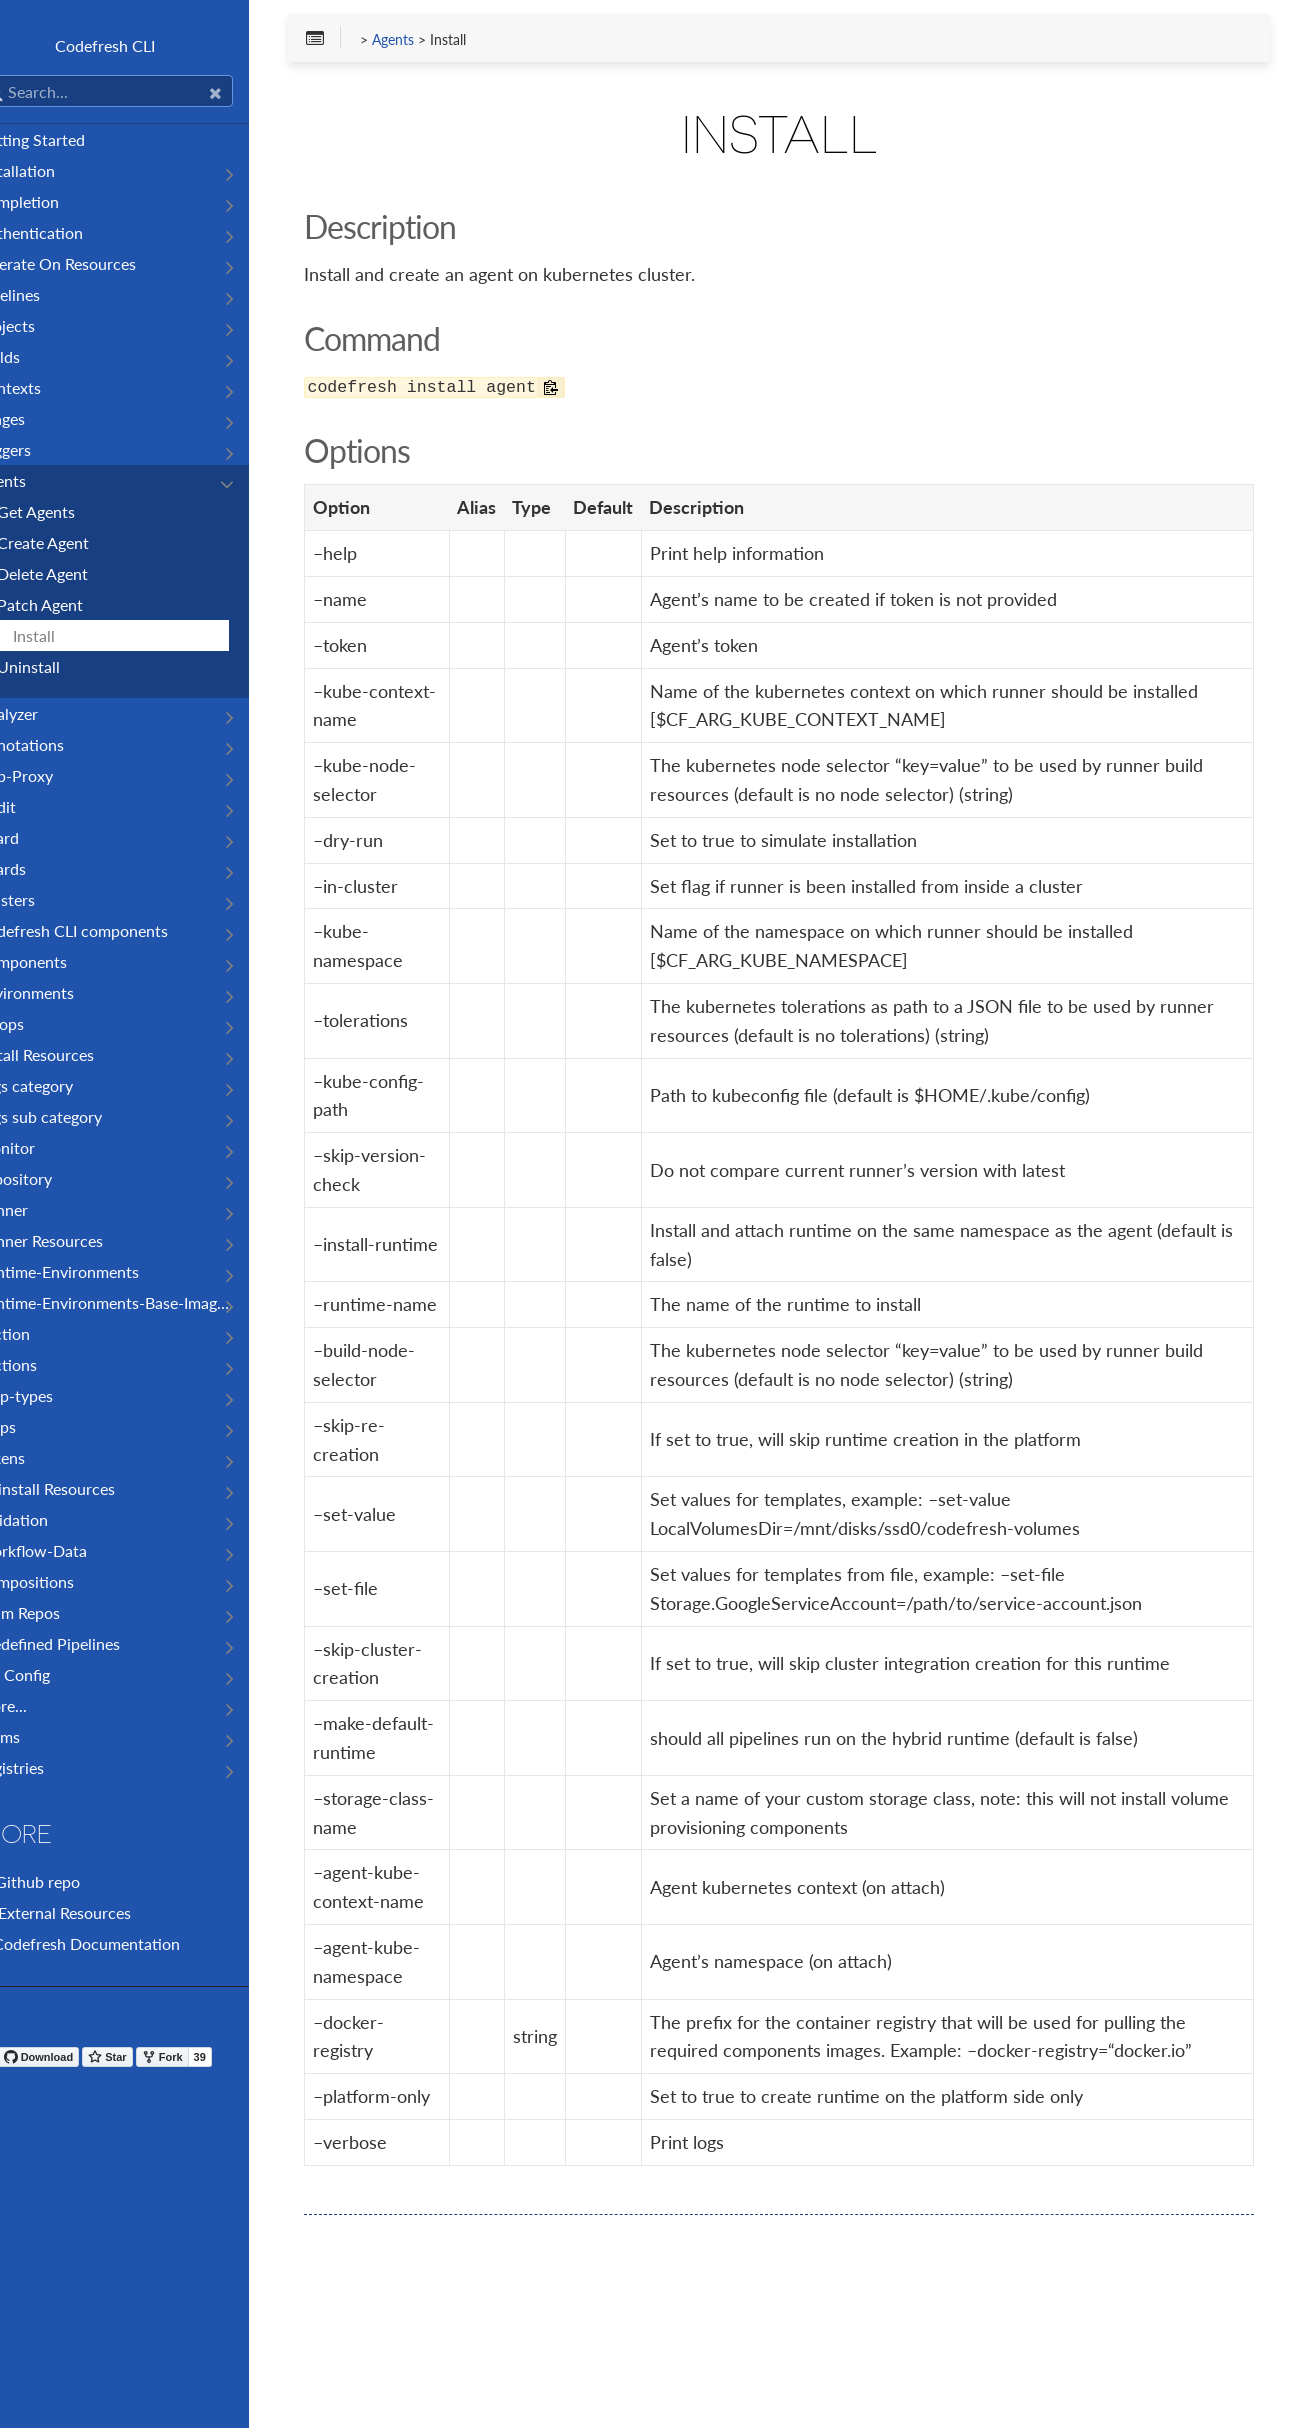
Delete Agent (81, 573)
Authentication (69, 232)
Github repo (67, 1881)
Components (61, 961)
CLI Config (52, 1674)
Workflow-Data (71, 1550)
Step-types (54, 1395)
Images (40, 418)
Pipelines (47, 294)
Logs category (64, 1085)
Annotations (59, 744)
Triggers (43, 449)
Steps (35, 1426)
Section (42, 1333)
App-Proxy (54, 775)
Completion (57, 201)
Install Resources (74, 1054)
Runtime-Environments (97, 1271)
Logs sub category (78, 1116)
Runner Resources (79, 1240)
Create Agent (82, 542)
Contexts (48, 387)
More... (41, 1705)
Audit (35, 806)
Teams (37, 1736)
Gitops (39, 1023)
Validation (51, 1519)
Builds (37, 356)
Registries (49, 1767)
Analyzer (46, 713)
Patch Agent (79, 604)
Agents (40, 480)
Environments (64, 992)
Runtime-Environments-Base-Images (143, 1302)
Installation (55, 170)
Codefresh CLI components (111, 930)
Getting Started (70, 139)
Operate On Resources (95, 263)
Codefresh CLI (150, 45)
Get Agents (75, 511)
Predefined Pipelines (87, 1643)
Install (73, 635)
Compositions (64, 1581)
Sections (46, 1364)
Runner (41, 1209)
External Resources (93, 1912)
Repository (53, 1178)
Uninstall (67, 666)
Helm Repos (57, 1612)
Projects (45, 325)
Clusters (45, 899)
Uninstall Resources (85, 1488)
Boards (40, 868)
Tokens (40, 1457)
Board (37, 837)
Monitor (45, 1147)
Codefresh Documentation (117, 1943)
